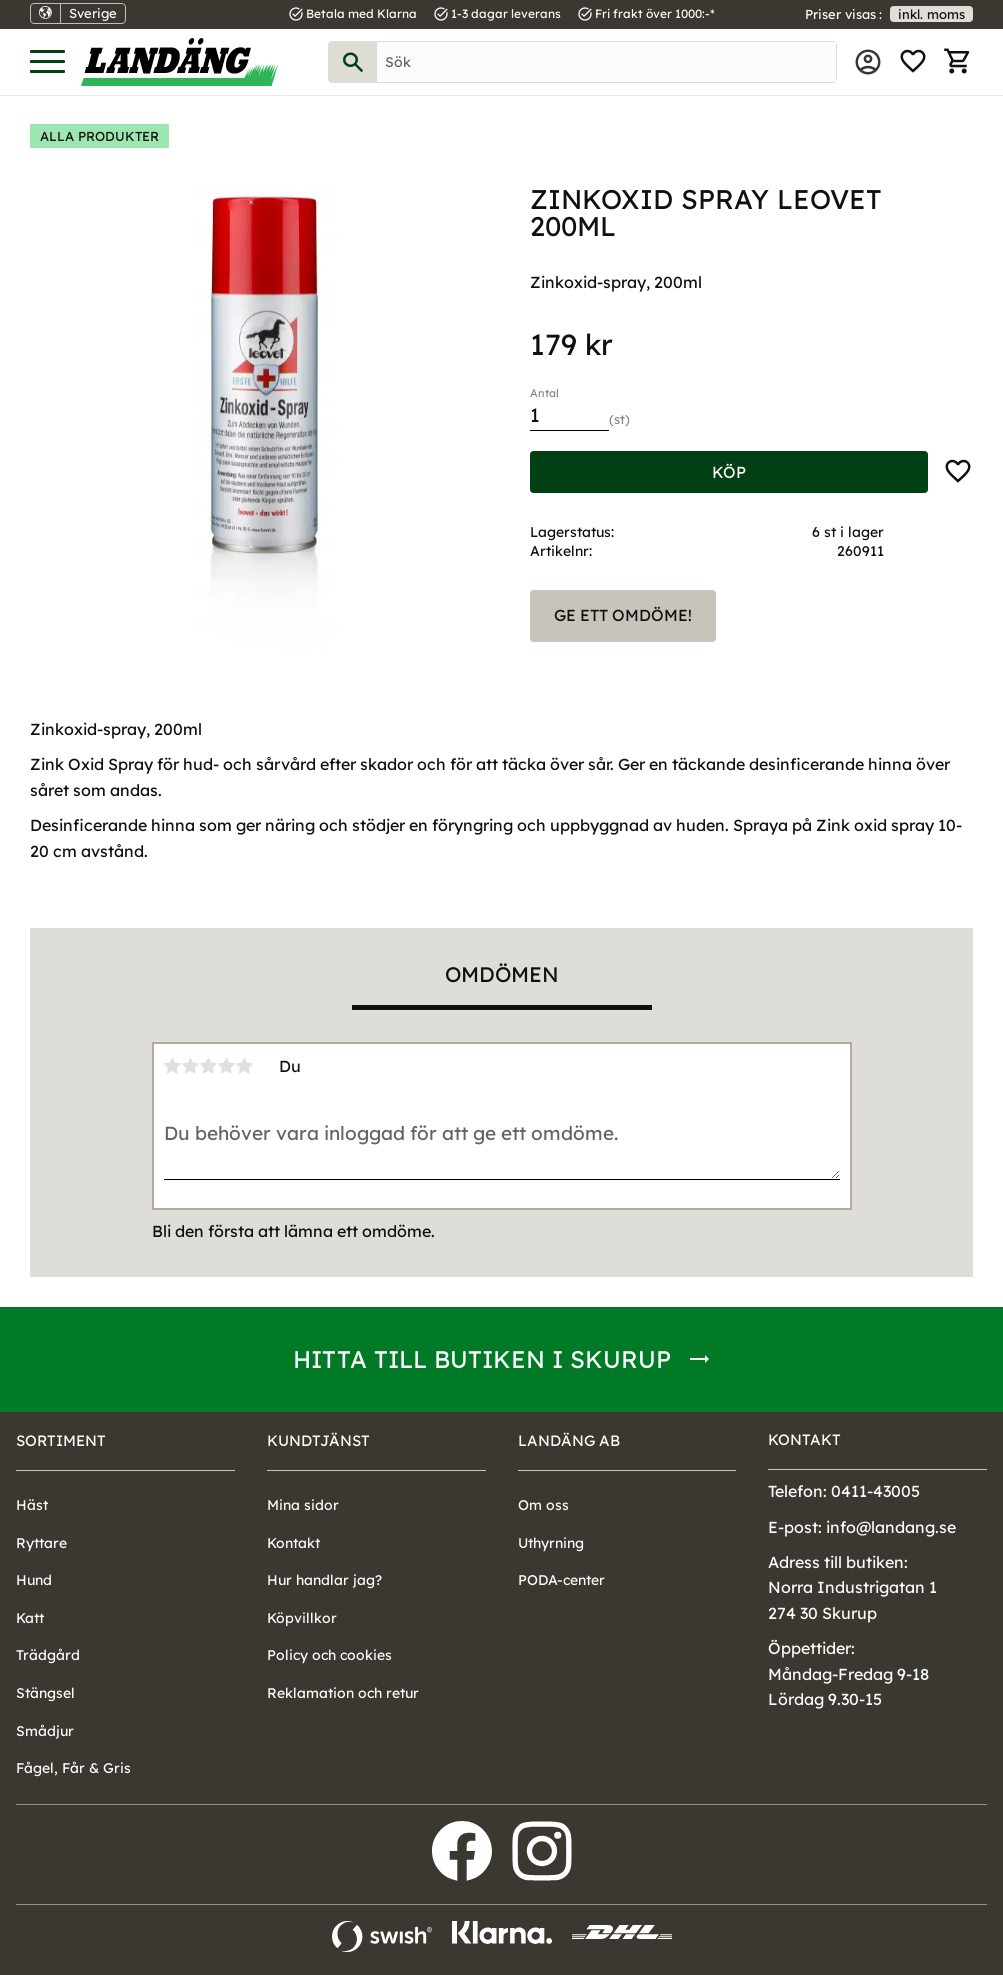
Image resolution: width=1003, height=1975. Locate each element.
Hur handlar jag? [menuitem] (324, 1580)
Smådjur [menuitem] (45, 1731)
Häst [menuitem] (32, 1505)
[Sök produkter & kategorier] (606, 62)
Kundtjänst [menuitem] (318, 1440)
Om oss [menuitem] (543, 1505)
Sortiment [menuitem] (61, 1440)
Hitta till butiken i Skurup (482, 1359)
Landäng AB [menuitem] (569, 1440)
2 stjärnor (191, 1066)
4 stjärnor (227, 1066)
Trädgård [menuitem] (48, 1655)
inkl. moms (931, 14)
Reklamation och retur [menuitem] (343, 1693)
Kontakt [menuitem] (293, 1543)
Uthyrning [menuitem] (551, 1543)
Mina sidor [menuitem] (868, 62)
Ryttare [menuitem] (41, 1543)
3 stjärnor (209, 1066)
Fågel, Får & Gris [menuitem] (73, 1768)
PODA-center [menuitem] (561, 1580)
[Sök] (353, 62)
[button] (47, 62)
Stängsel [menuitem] (45, 1693)
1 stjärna (173, 1066)
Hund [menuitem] (34, 1580)
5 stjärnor (245, 1066)
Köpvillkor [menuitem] (302, 1618)
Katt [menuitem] (30, 1618)
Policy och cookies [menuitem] (329, 1655)
